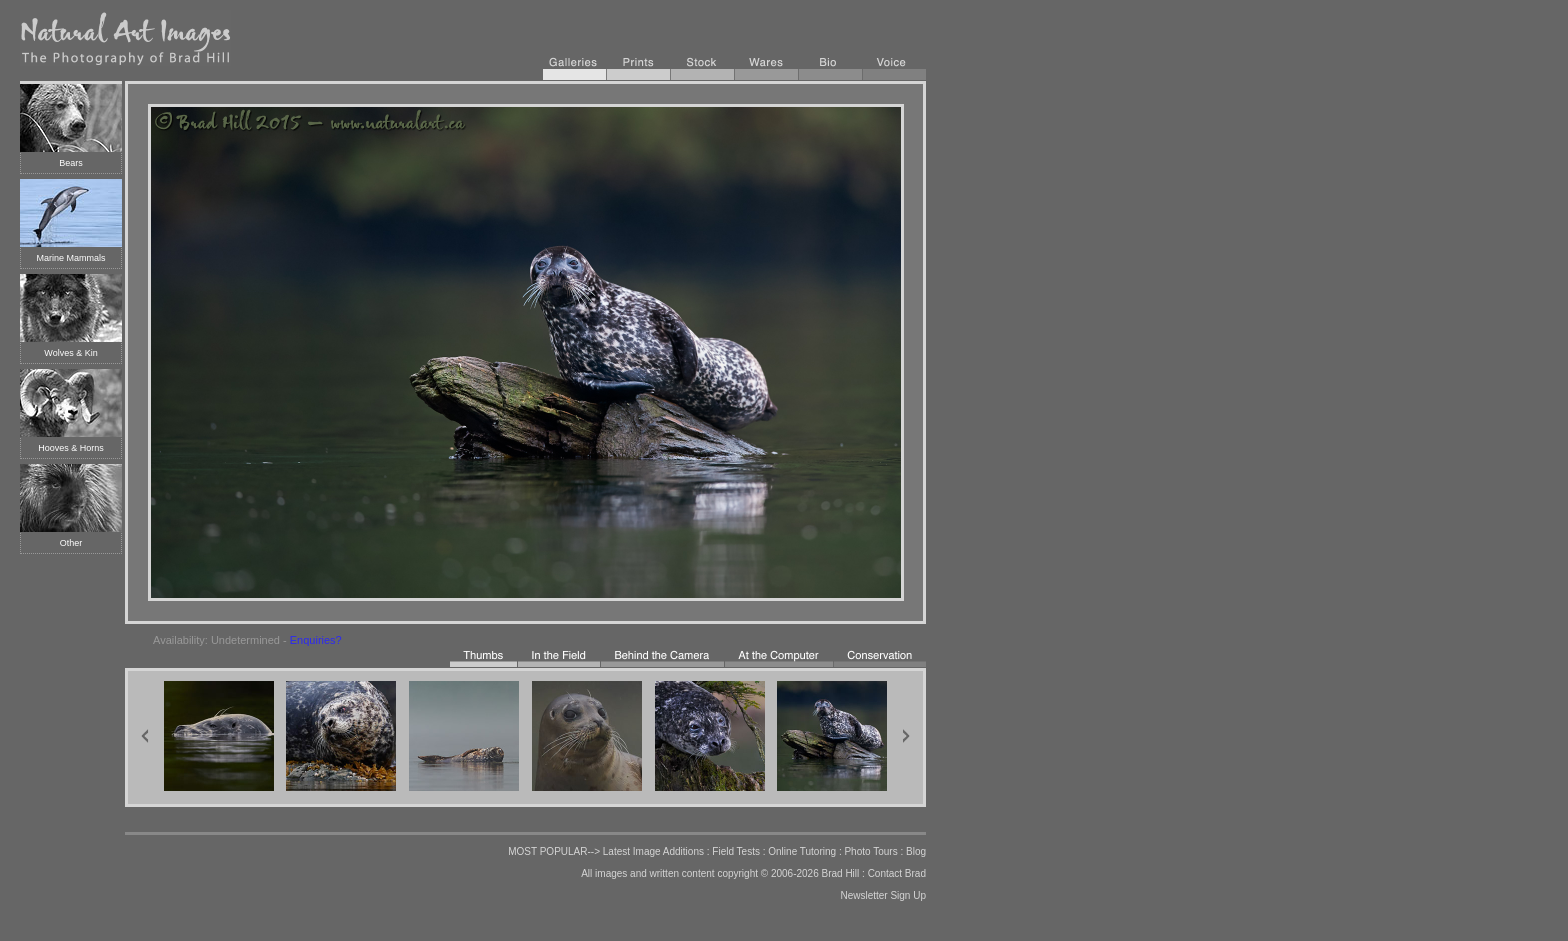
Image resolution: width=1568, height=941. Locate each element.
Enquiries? (316, 640)
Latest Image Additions (653, 851)
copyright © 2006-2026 (767, 873)
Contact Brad (897, 873)
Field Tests (736, 851)
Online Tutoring (802, 851)
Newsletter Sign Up (883, 895)
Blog (916, 851)
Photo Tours (870, 851)
